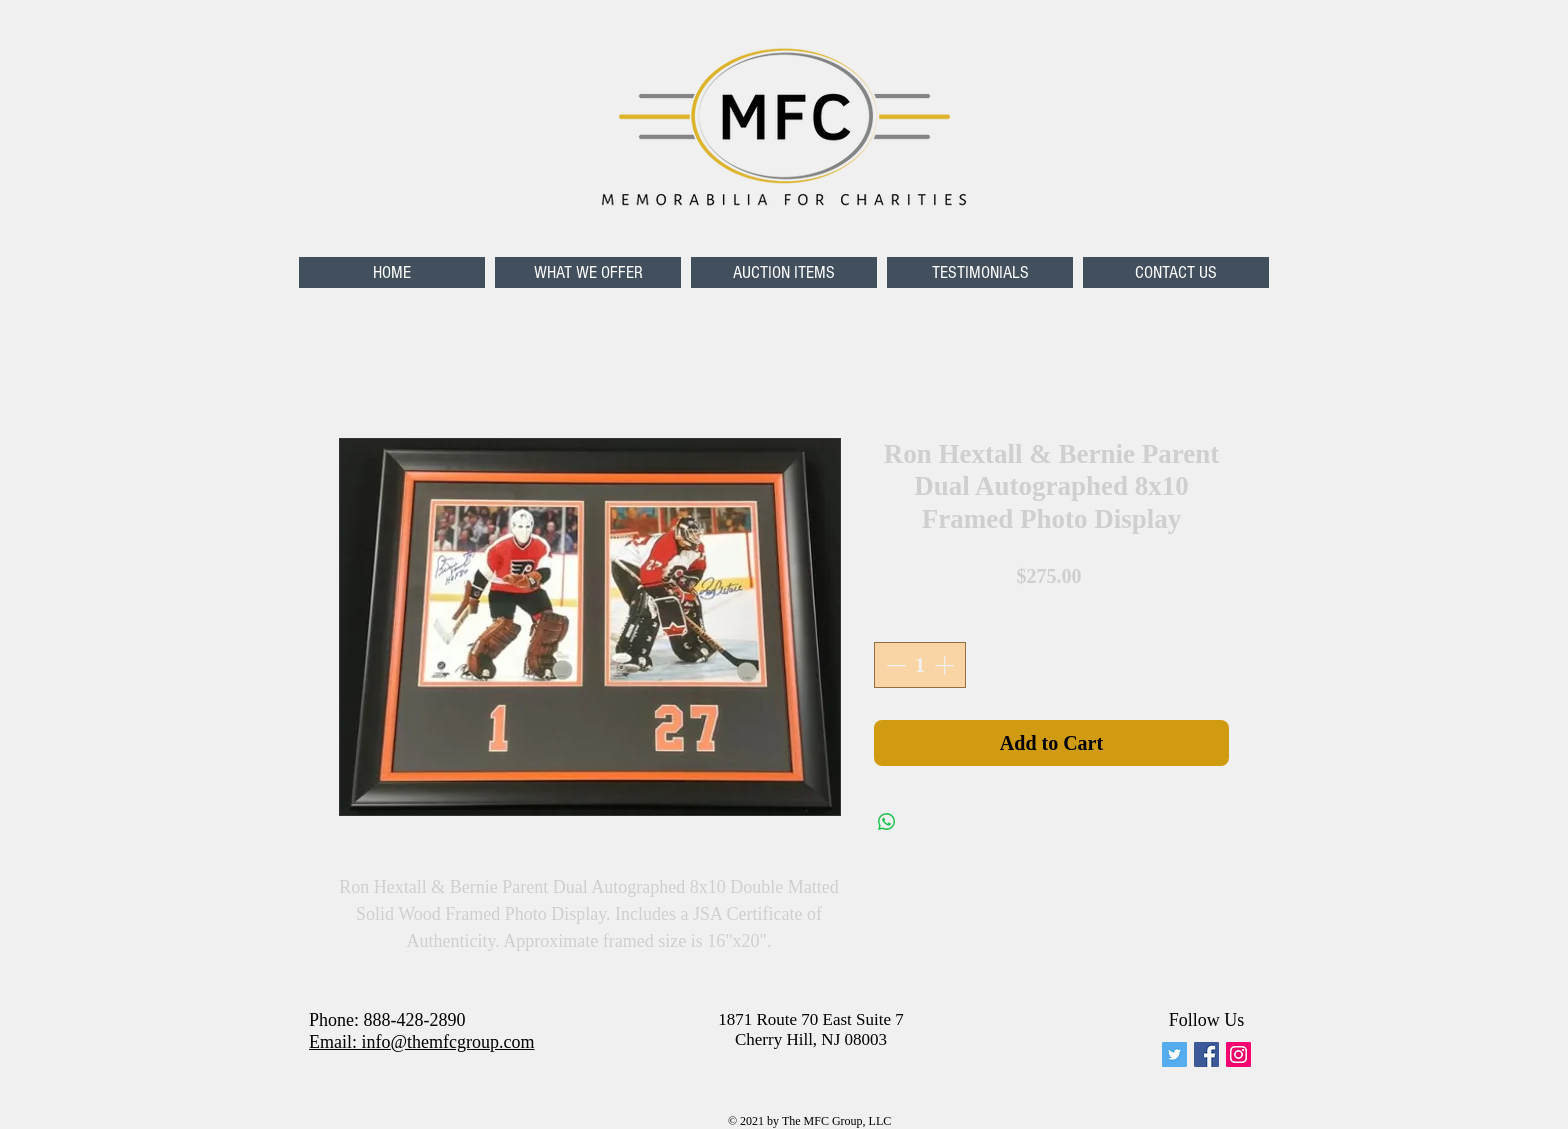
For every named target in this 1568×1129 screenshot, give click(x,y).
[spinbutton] (920, 665)
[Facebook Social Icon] (1206, 1054)
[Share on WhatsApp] (887, 822)
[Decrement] (894, 665)
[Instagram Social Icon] (1238, 1054)
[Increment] (946, 665)
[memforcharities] (1174, 1054)
